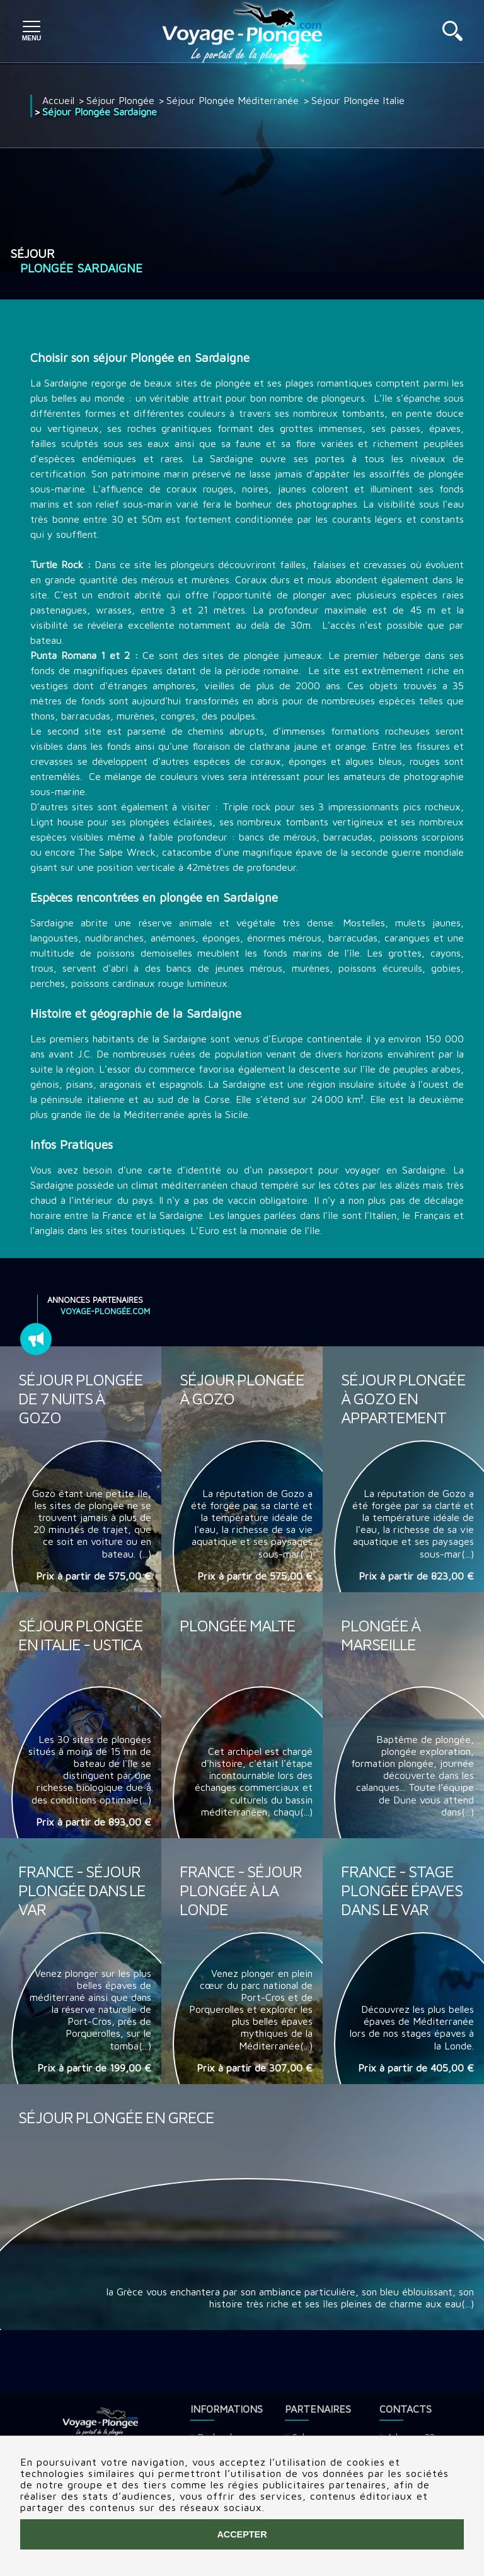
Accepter (242, 2534)
